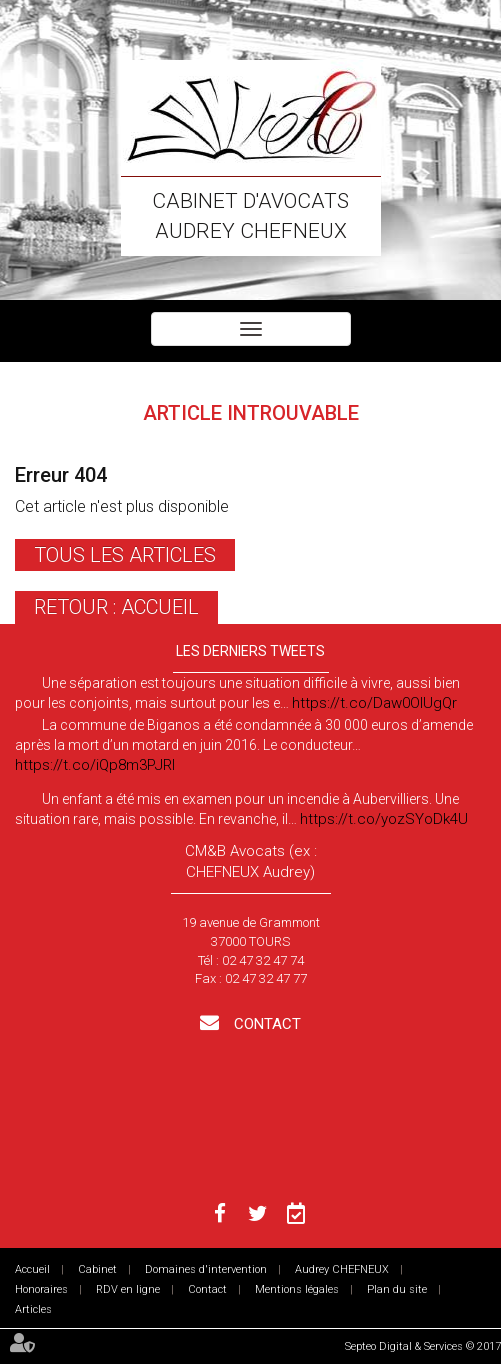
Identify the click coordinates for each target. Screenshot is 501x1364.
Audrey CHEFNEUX (342, 1269)
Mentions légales (297, 1289)
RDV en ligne (128, 1289)
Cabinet (97, 1269)
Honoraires (41, 1289)
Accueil (32, 1269)
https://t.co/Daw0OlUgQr (374, 703)
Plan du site (397, 1289)
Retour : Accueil (116, 607)
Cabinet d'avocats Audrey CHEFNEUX (250, 216)
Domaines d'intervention (206, 1269)
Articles (33, 1309)
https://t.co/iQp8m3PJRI (95, 765)
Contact (265, 1024)
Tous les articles (125, 555)
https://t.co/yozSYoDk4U (384, 819)
